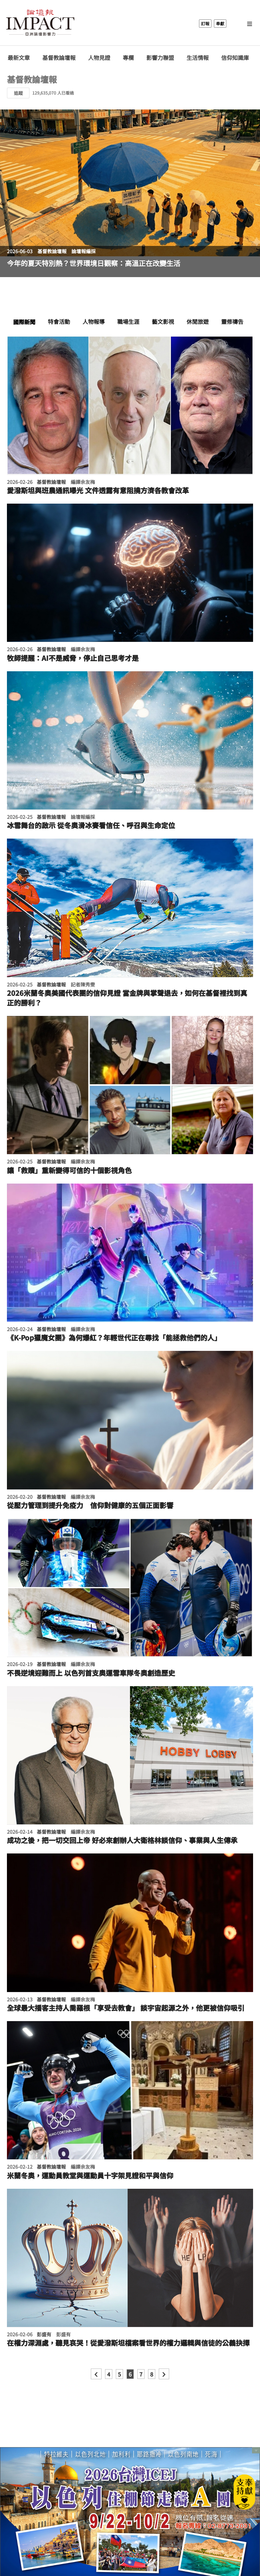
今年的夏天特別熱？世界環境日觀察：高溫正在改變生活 (93, 263)
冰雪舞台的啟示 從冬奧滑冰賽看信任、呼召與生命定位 (91, 825)
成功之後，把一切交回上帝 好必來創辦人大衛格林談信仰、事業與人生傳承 (122, 1840)
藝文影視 (163, 321)
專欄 (128, 57)
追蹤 (18, 93)
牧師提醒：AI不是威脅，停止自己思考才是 (73, 658)
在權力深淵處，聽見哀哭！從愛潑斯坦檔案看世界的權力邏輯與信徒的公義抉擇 (128, 2343)
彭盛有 (44, 2334)
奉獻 (220, 23)
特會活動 (59, 321)
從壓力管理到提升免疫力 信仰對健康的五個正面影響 (90, 1505)
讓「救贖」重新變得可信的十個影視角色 (69, 1170)
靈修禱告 (232, 321)
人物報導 (94, 321)
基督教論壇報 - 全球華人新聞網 (40, 23)
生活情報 (198, 57)
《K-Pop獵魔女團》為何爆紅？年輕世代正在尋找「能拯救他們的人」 (114, 1338)
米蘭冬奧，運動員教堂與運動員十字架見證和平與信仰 (90, 2175)
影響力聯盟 (160, 57)
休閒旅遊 (198, 321)
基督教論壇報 (59, 57)
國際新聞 (24, 322)
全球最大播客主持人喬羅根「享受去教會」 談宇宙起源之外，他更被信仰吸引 (125, 2008)
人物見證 (99, 57)
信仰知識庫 (235, 57)
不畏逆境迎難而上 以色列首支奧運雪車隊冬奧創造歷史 (91, 1673)
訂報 (205, 23)
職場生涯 (128, 321)
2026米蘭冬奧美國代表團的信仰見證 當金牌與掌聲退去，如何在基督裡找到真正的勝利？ (127, 998)
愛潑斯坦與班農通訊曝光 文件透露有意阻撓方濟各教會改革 (98, 490)
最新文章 (19, 57)
